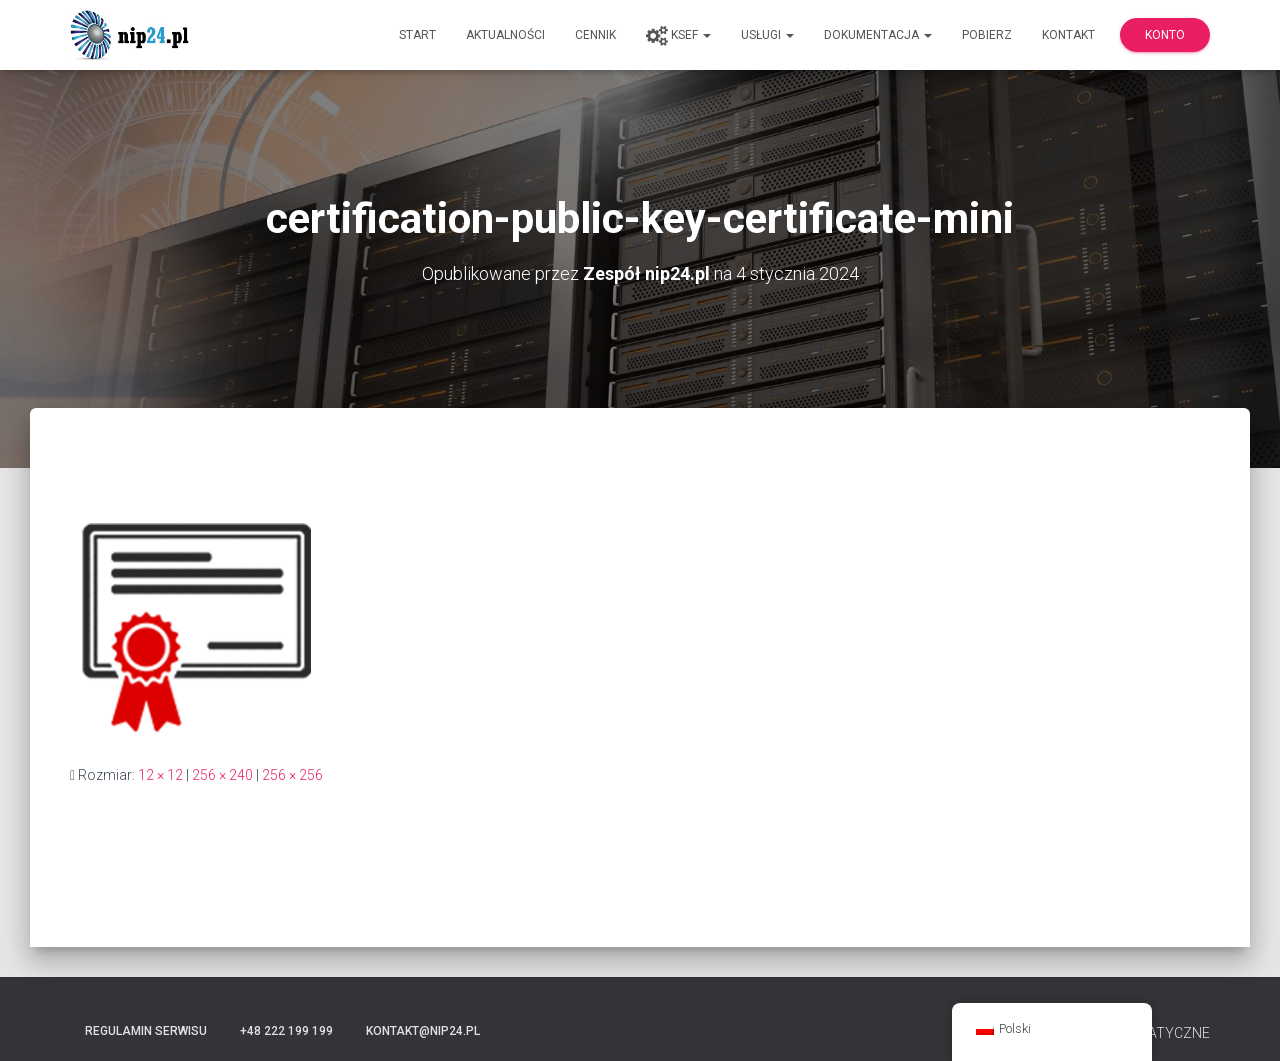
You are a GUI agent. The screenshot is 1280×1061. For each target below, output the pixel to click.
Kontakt (1068, 35)
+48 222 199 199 (286, 1031)
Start (417, 35)
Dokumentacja (878, 35)
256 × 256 (292, 775)
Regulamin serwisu (146, 1031)
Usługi (767, 35)
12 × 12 (160, 775)
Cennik (595, 35)
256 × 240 (222, 775)
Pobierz (987, 35)
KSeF (678, 36)
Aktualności (505, 35)
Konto (1165, 35)
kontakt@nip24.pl (423, 1031)
